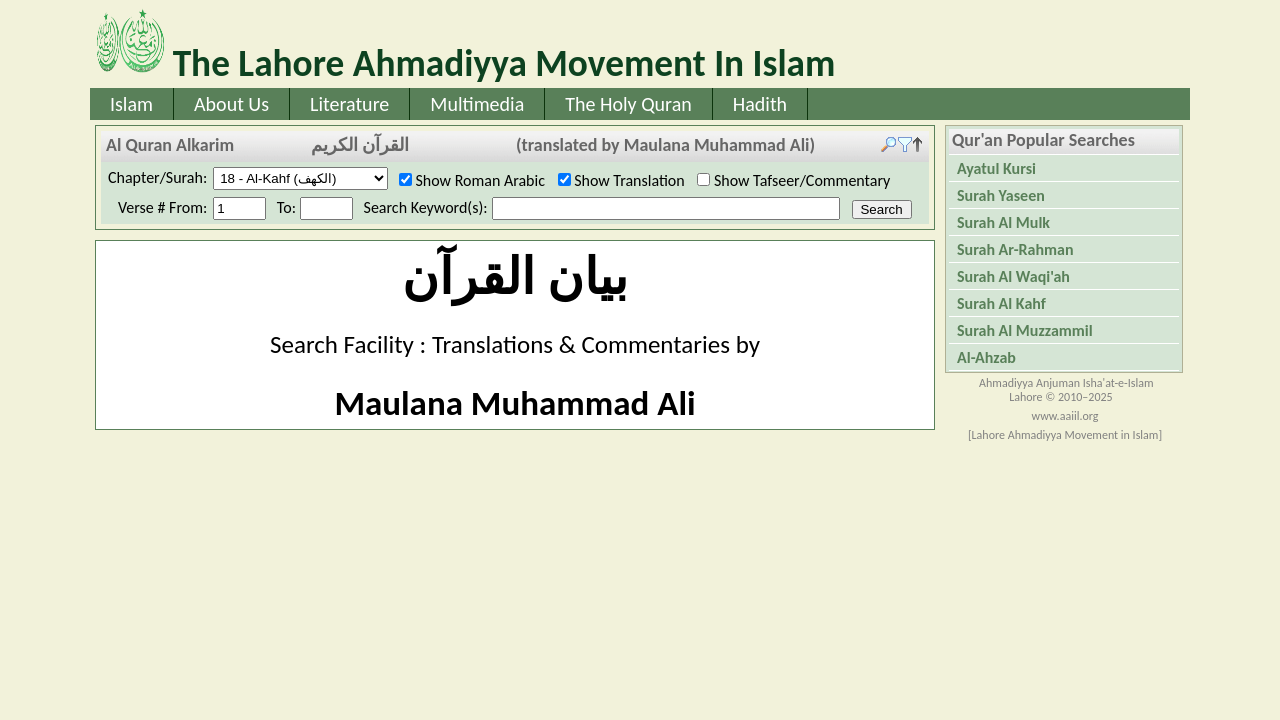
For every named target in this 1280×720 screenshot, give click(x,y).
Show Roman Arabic (478, 180)
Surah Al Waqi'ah (1013, 276)
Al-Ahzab (986, 357)
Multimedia (477, 104)
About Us (231, 104)
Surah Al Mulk (1003, 222)
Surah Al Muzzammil (1025, 330)
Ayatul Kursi (996, 168)
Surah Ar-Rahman (1015, 249)
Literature (349, 104)
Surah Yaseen (1001, 195)
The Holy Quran (628, 104)
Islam (131, 104)
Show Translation (628, 180)
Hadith (760, 104)
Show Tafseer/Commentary (800, 180)
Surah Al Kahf (1001, 303)
